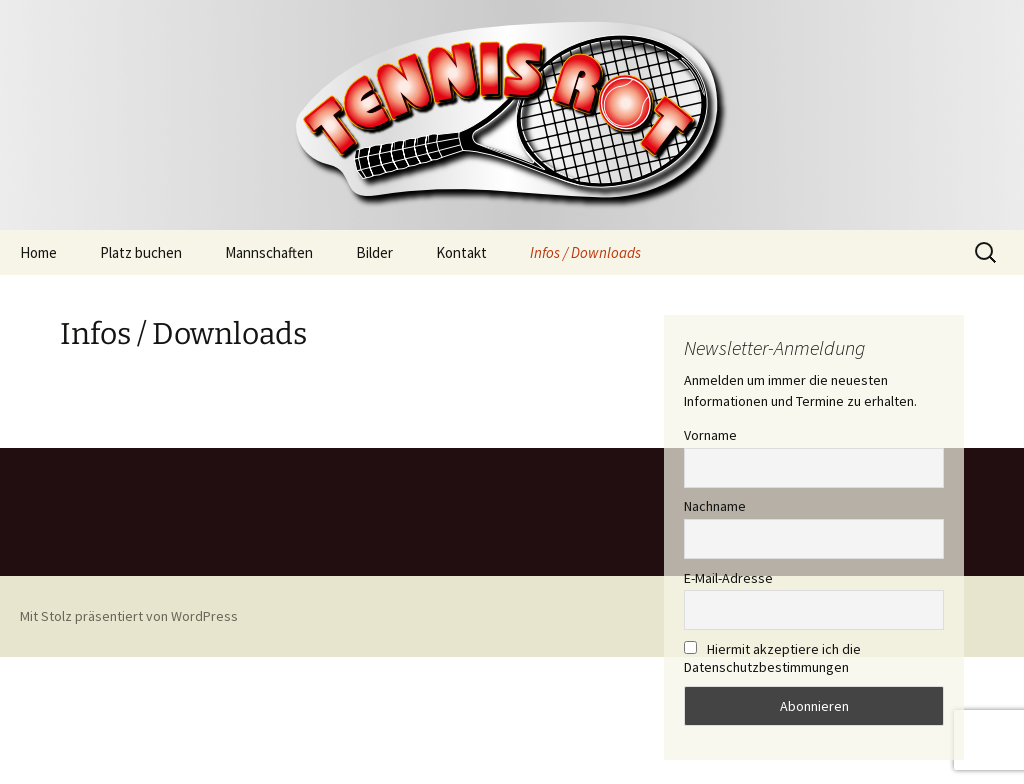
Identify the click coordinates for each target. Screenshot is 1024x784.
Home (38, 252)
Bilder (374, 252)
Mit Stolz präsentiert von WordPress (129, 616)
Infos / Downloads (585, 252)
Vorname (710, 435)
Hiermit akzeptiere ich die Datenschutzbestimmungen (772, 658)
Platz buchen (141, 252)
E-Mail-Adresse (728, 578)
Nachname (715, 506)
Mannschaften (269, 252)
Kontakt (461, 252)
